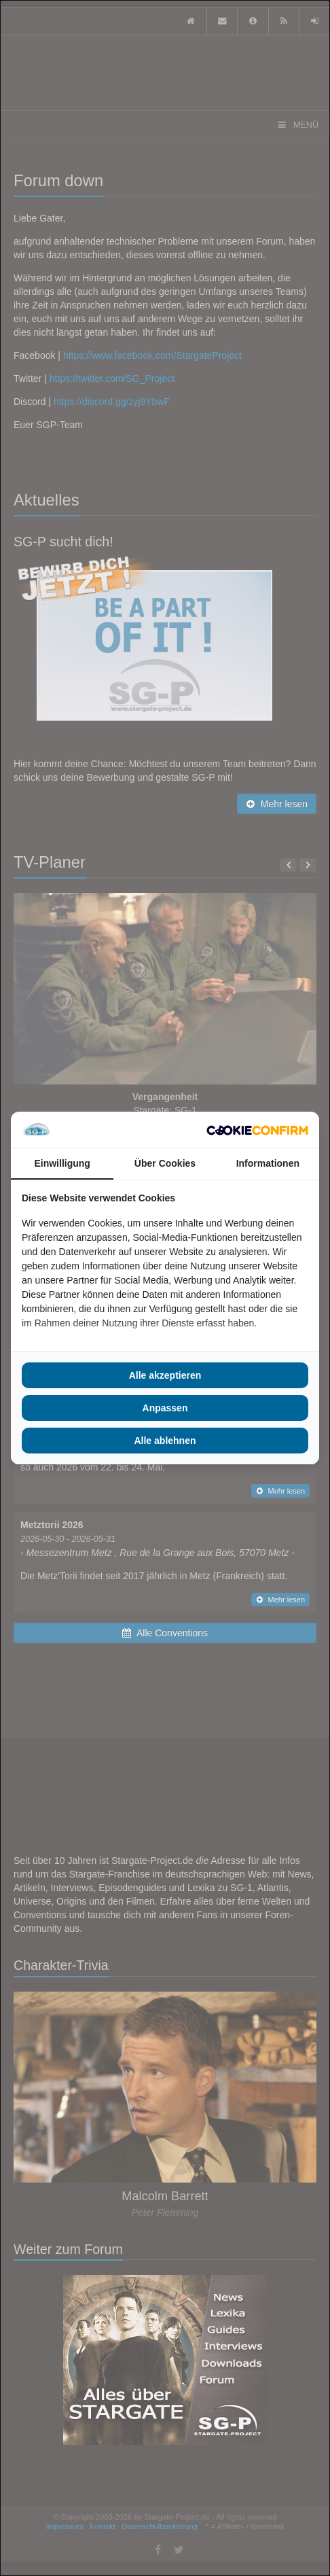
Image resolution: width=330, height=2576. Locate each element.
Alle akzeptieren (165, 1375)
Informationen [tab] (267, 1163)
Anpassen (165, 1407)
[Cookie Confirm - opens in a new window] (257, 1130)
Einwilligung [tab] (62, 1163)
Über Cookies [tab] (165, 1163)
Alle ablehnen (165, 1440)
